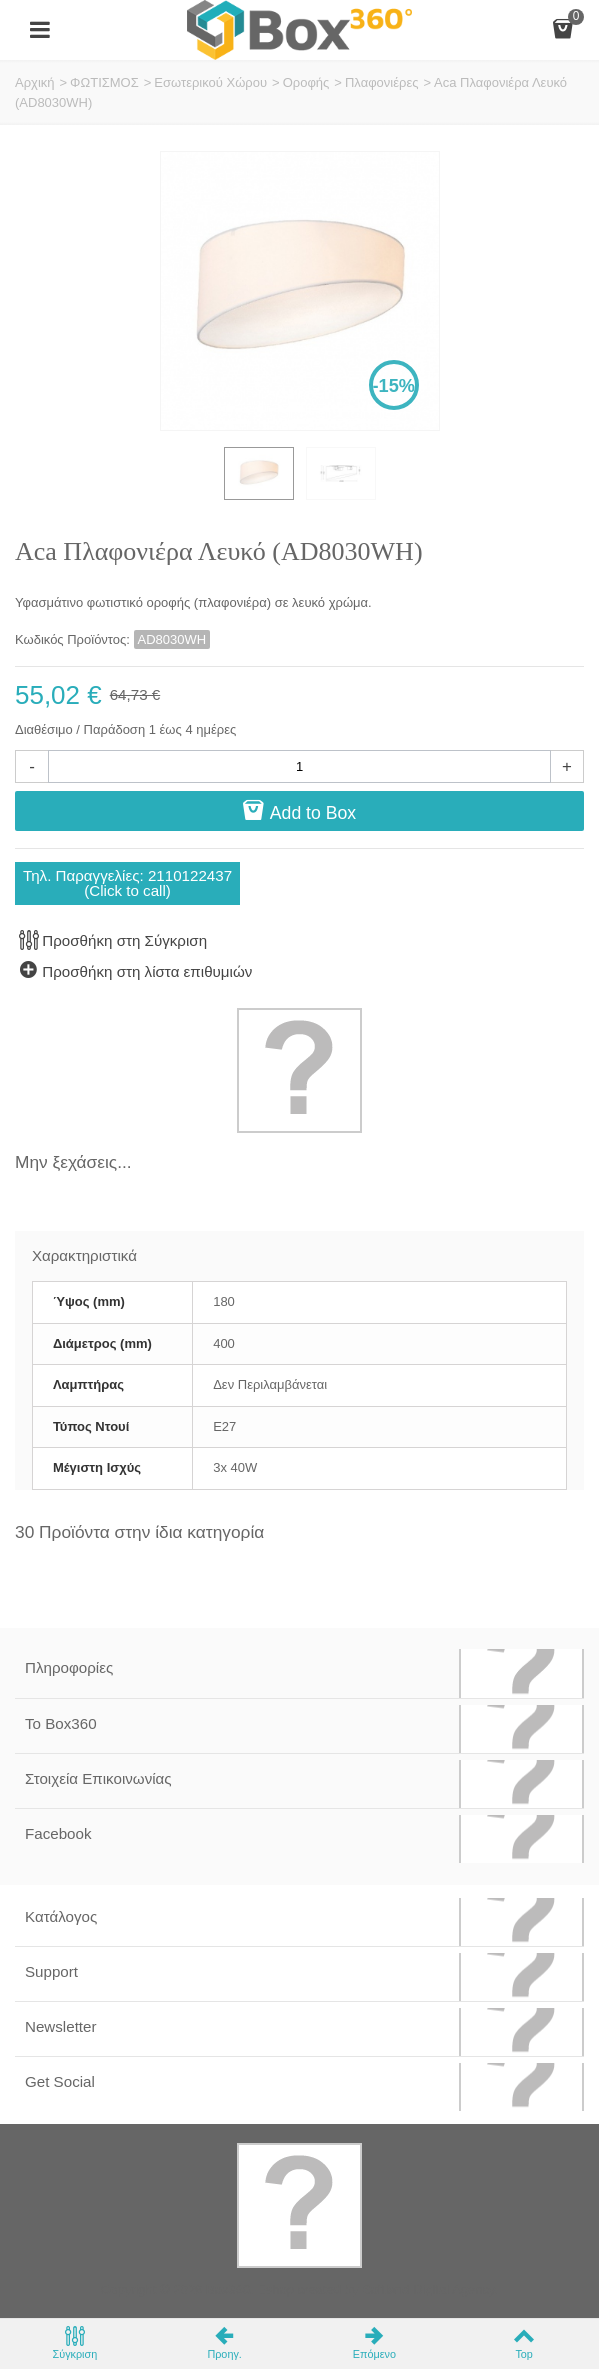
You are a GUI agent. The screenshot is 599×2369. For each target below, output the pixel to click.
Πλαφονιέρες (382, 82)
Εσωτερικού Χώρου (210, 82)
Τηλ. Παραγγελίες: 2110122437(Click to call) (127, 883)
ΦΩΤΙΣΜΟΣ (104, 82)
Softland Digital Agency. (430, 2289)
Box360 (228, 2289)
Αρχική (35, 82)
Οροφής (306, 82)
